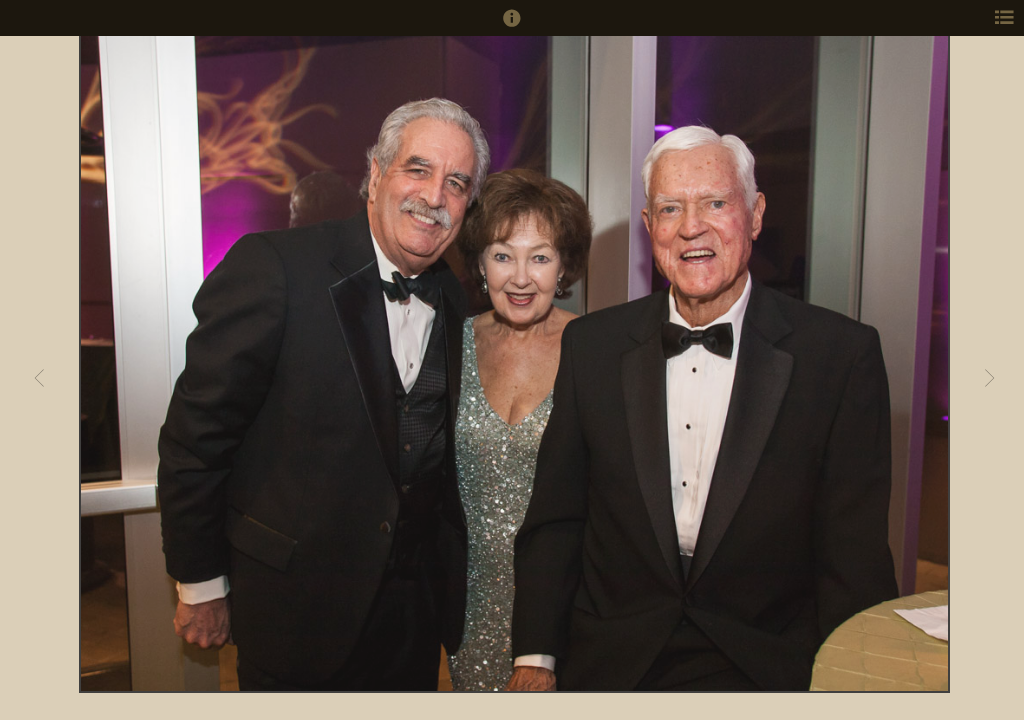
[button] (512, 27)
